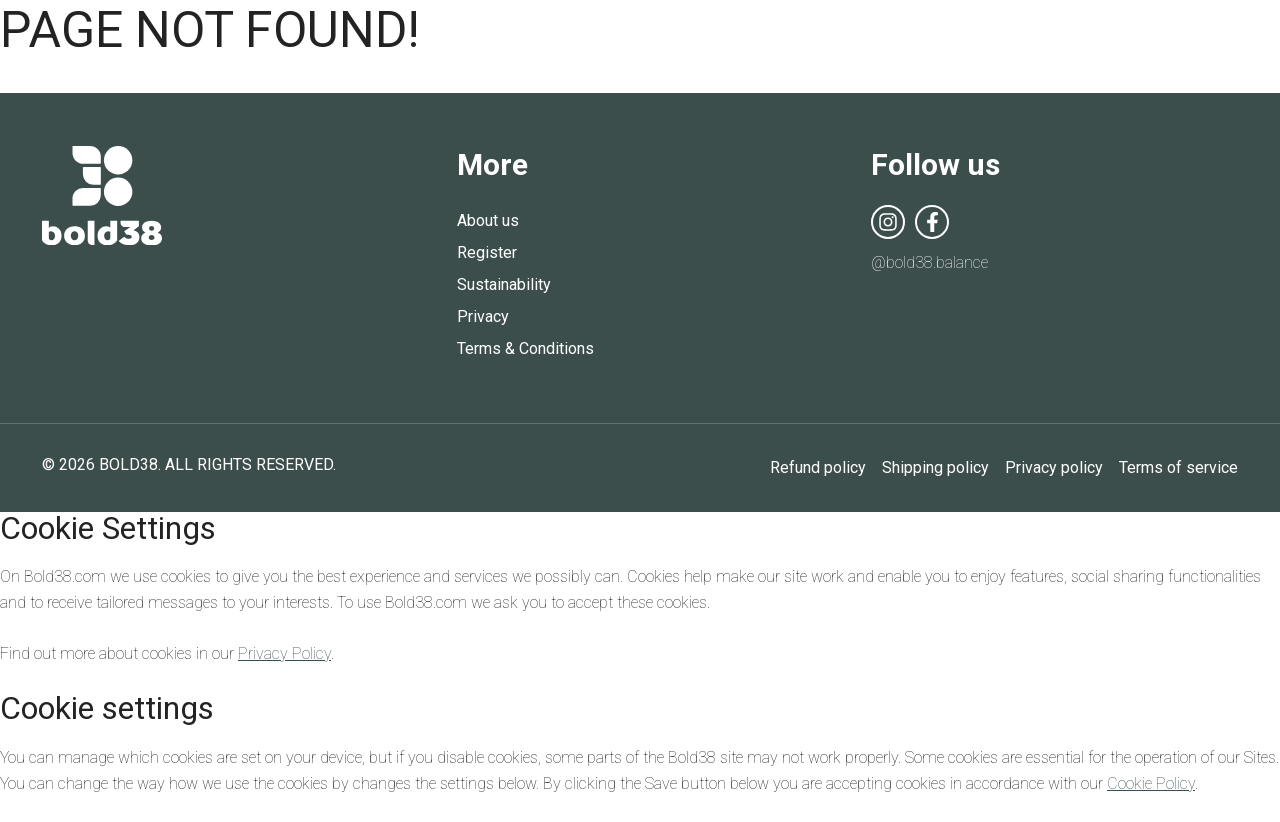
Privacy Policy (284, 653)
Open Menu (1226, 40)
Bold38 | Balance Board (640, 38)
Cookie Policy (1151, 783)
